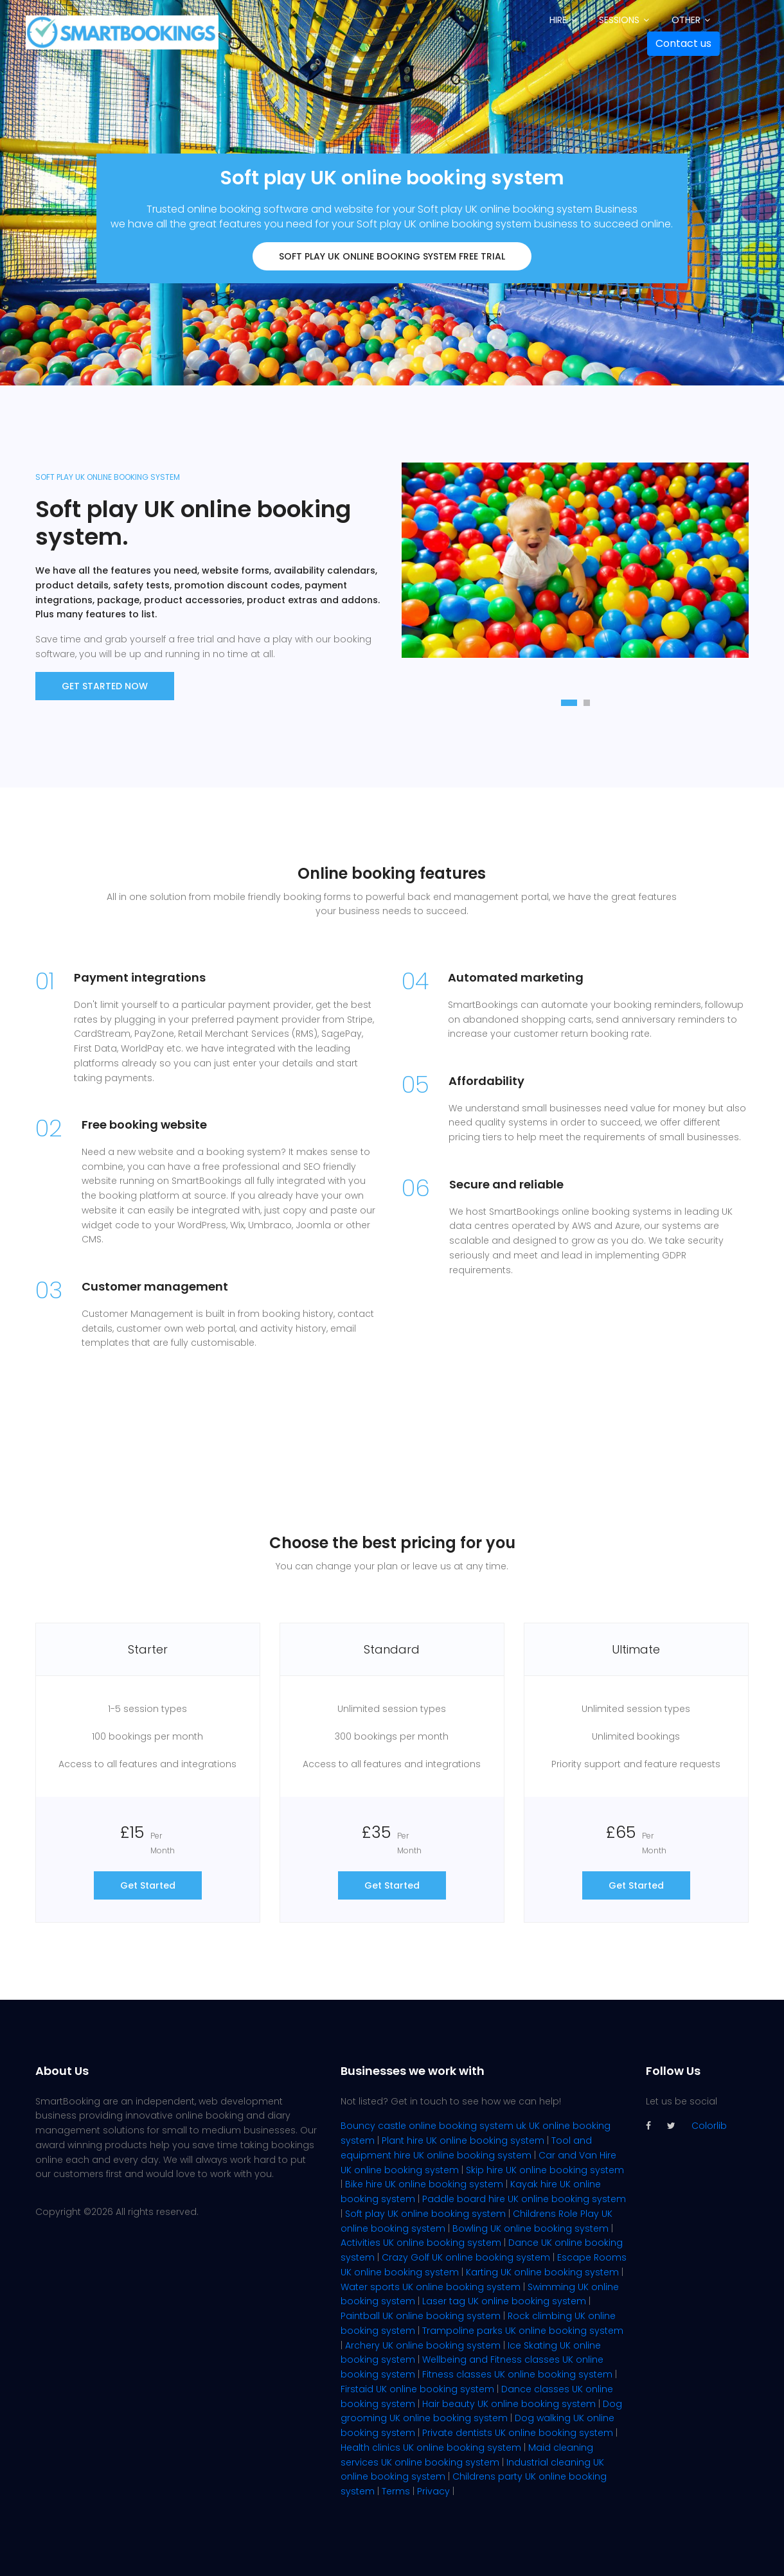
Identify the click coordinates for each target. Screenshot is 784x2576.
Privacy (433, 2491)
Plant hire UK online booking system (463, 2140)
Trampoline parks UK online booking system (522, 2330)
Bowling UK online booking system (530, 2228)
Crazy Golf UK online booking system (466, 2257)
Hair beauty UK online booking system (509, 2403)
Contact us (683, 43)
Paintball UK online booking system (421, 2315)
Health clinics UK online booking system (431, 2447)
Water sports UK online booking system (431, 2286)
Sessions (619, 19)
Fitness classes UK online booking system (517, 2374)
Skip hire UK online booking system (545, 2170)
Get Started (147, 1885)
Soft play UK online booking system (425, 2213)
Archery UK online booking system (423, 2345)
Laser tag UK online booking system (504, 2301)
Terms (396, 2491)
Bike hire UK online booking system (424, 2184)
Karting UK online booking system (542, 2272)
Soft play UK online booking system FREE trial (392, 256)
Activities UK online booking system (421, 2242)
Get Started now (105, 686)
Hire (558, 19)
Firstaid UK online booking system (417, 2389)
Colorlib (709, 2125)
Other (686, 19)
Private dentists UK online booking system (517, 2432)
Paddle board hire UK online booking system (524, 2198)
